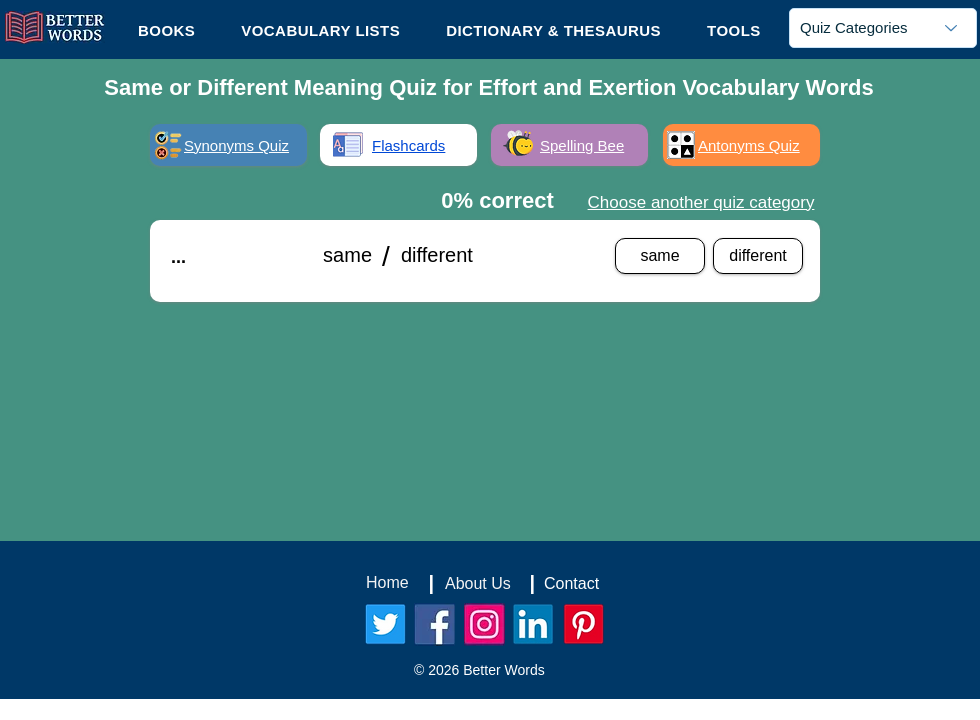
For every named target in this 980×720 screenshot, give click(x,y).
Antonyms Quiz (749, 145)
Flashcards (408, 145)
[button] (734, 30)
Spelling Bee (582, 145)
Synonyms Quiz (236, 145)
